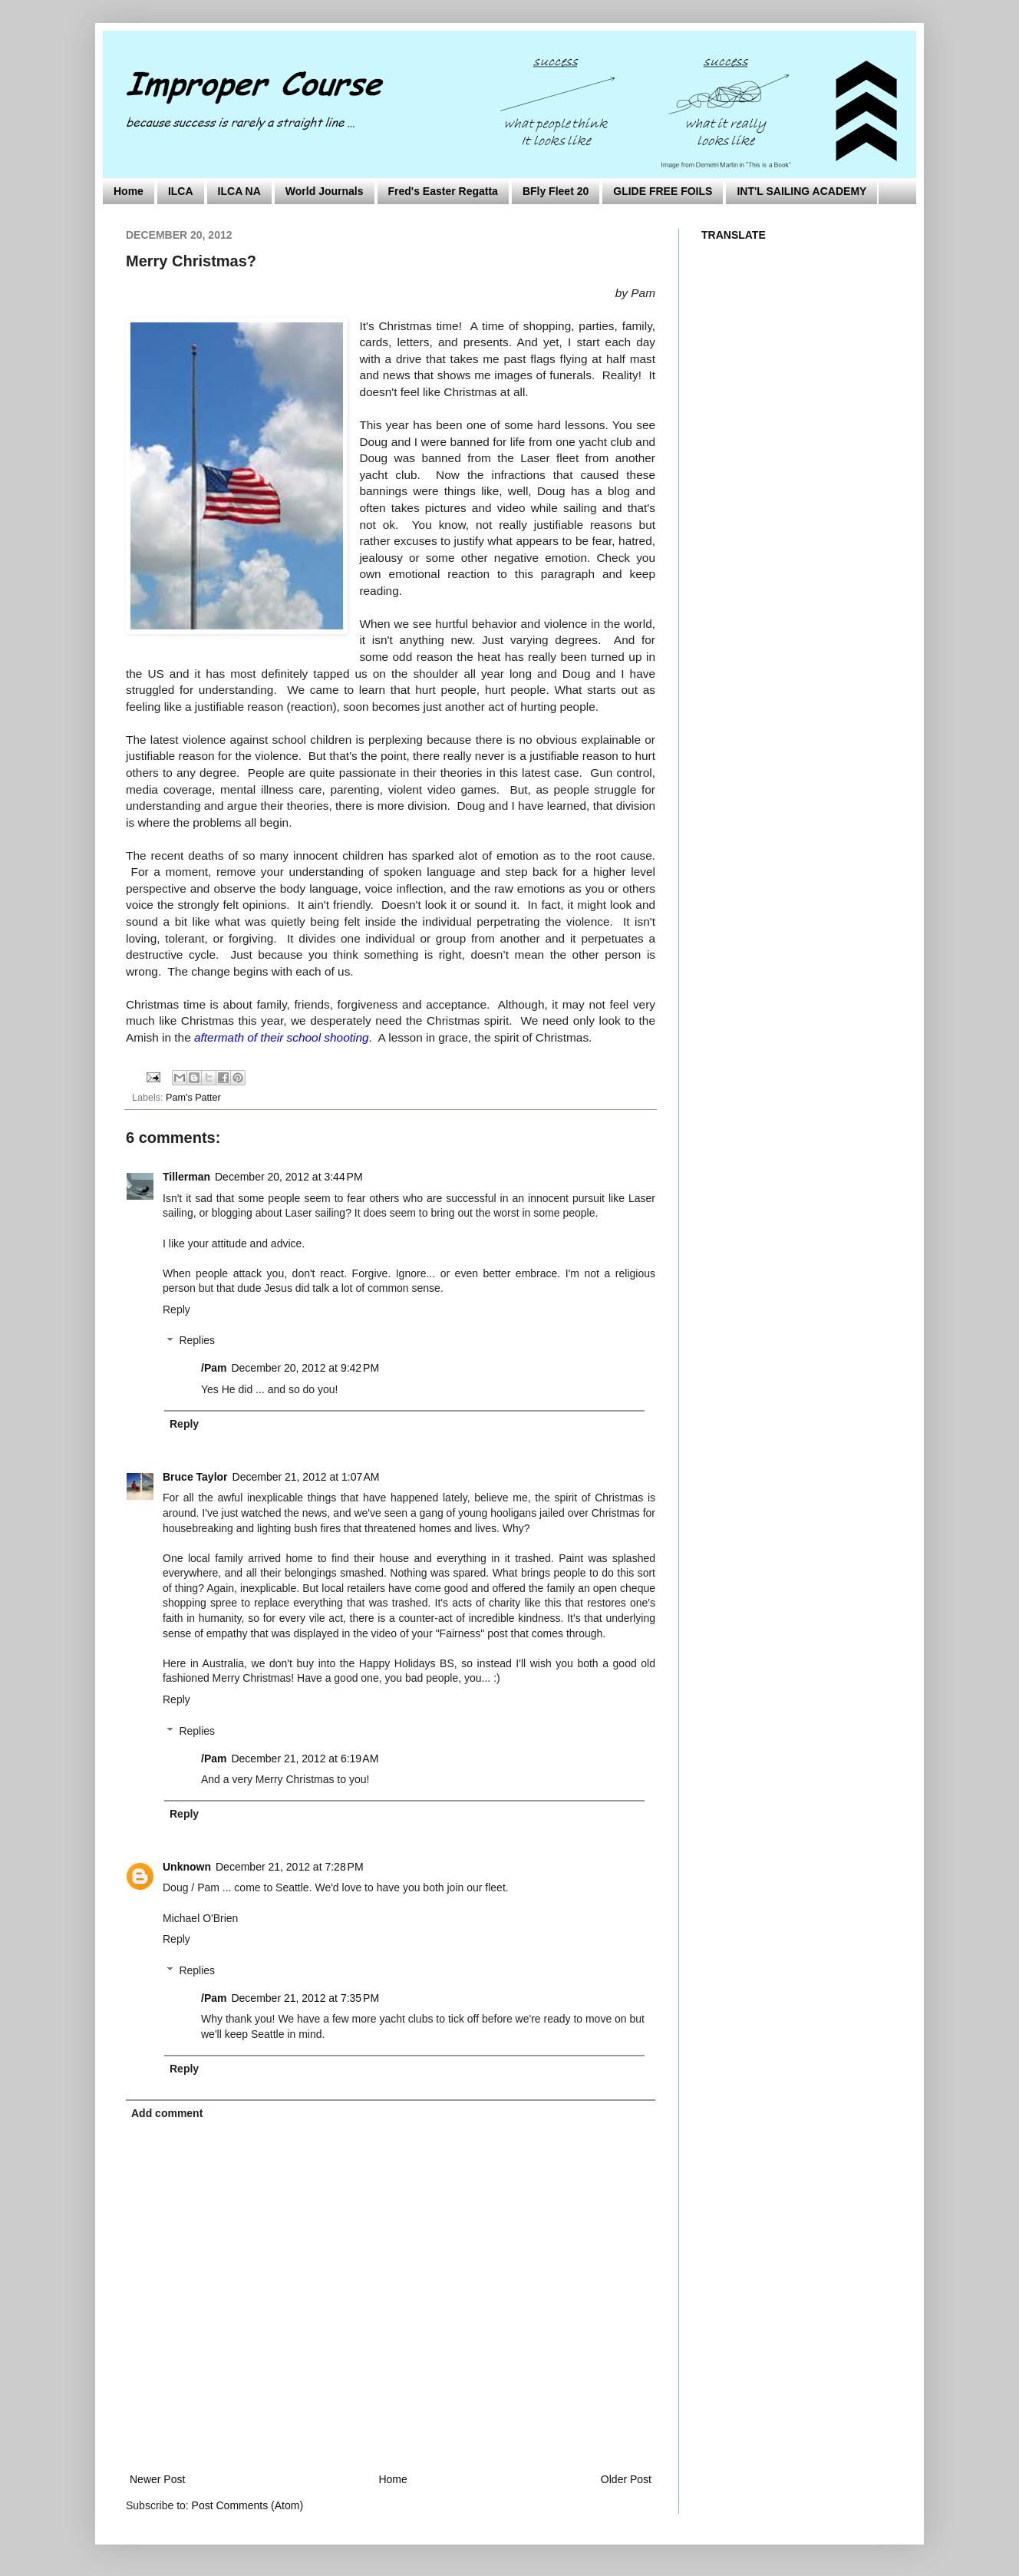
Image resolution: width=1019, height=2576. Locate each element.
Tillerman (186, 1177)
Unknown (187, 1867)
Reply (176, 1309)
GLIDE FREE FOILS (662, 191)
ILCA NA (239, 191)
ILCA (180, 191)
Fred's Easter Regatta (443, 191)
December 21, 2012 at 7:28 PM (290, 1867)
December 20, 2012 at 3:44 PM (289, 1177)
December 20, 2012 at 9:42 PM (305, 1368)
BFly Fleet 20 (556, 191)
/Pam (213, 1368)
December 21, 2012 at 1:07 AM (306, 1477)
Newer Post (157, 2479)
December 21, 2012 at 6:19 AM (304, 1758)
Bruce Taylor (195, 1477)
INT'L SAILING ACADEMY (801, 191)
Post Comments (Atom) (247, 2505)
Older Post (626, 2479)
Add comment (167, 2113)
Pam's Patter (193, 1097)
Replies (197, 1341)
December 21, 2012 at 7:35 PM (305, 1998)
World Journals (324, 191)
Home (128, 191)
